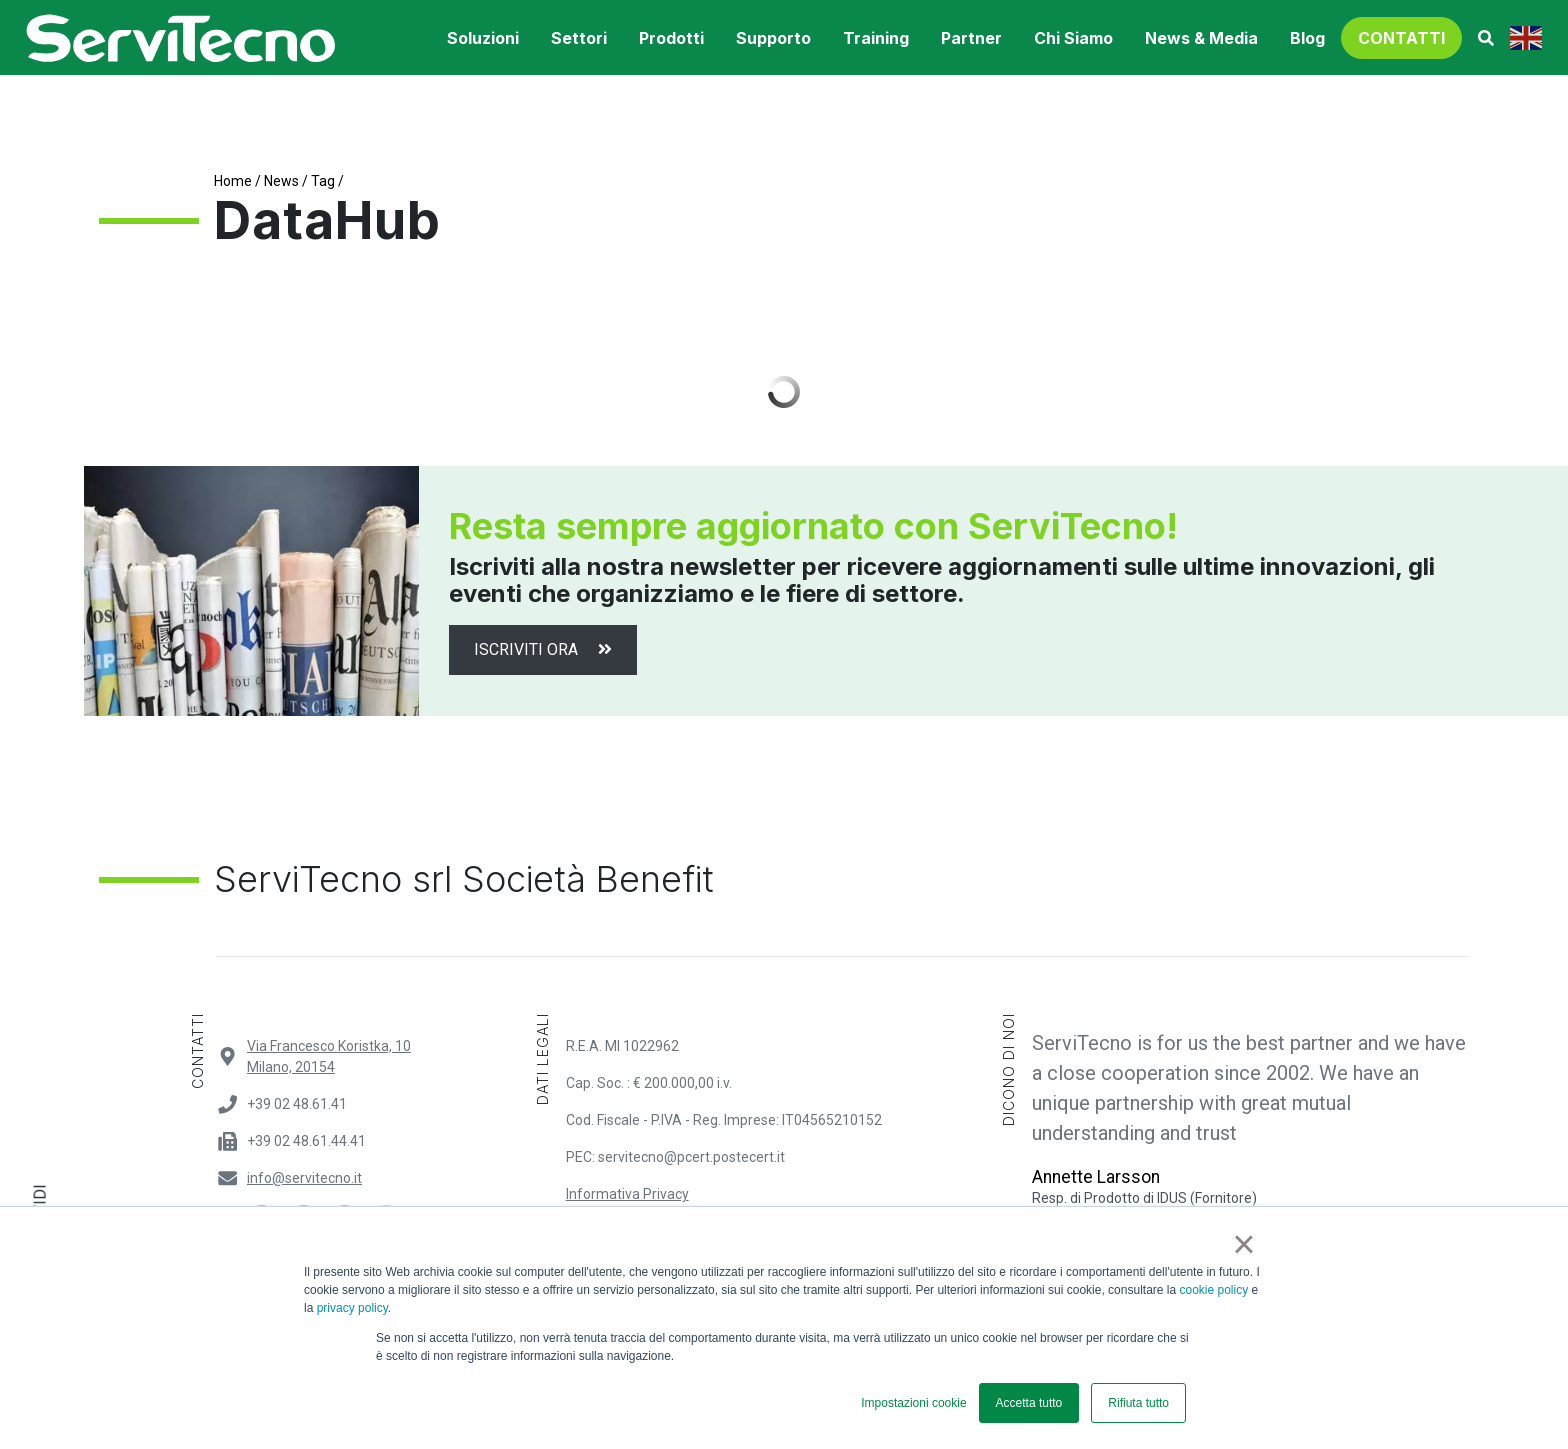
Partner (971, 38)
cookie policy (1214, 1290)
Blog (1307, 38)
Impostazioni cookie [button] (913, 1403)
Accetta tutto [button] (1029, 1403)
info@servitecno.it (304, 1178)
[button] (1486, 37)
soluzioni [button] (483, 38)
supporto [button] (773, 38)
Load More (784, 392)
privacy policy (352, 1308)
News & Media (1201, 38)
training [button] (876, 38)
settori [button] (579, 38)
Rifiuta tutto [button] (1138, 1403)
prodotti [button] (671, 38)
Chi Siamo (1073, 38)
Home (233, 181)
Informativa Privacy (627, 1194)
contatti (1401, 38)
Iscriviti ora (543, 649)
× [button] (1243, 1244)
